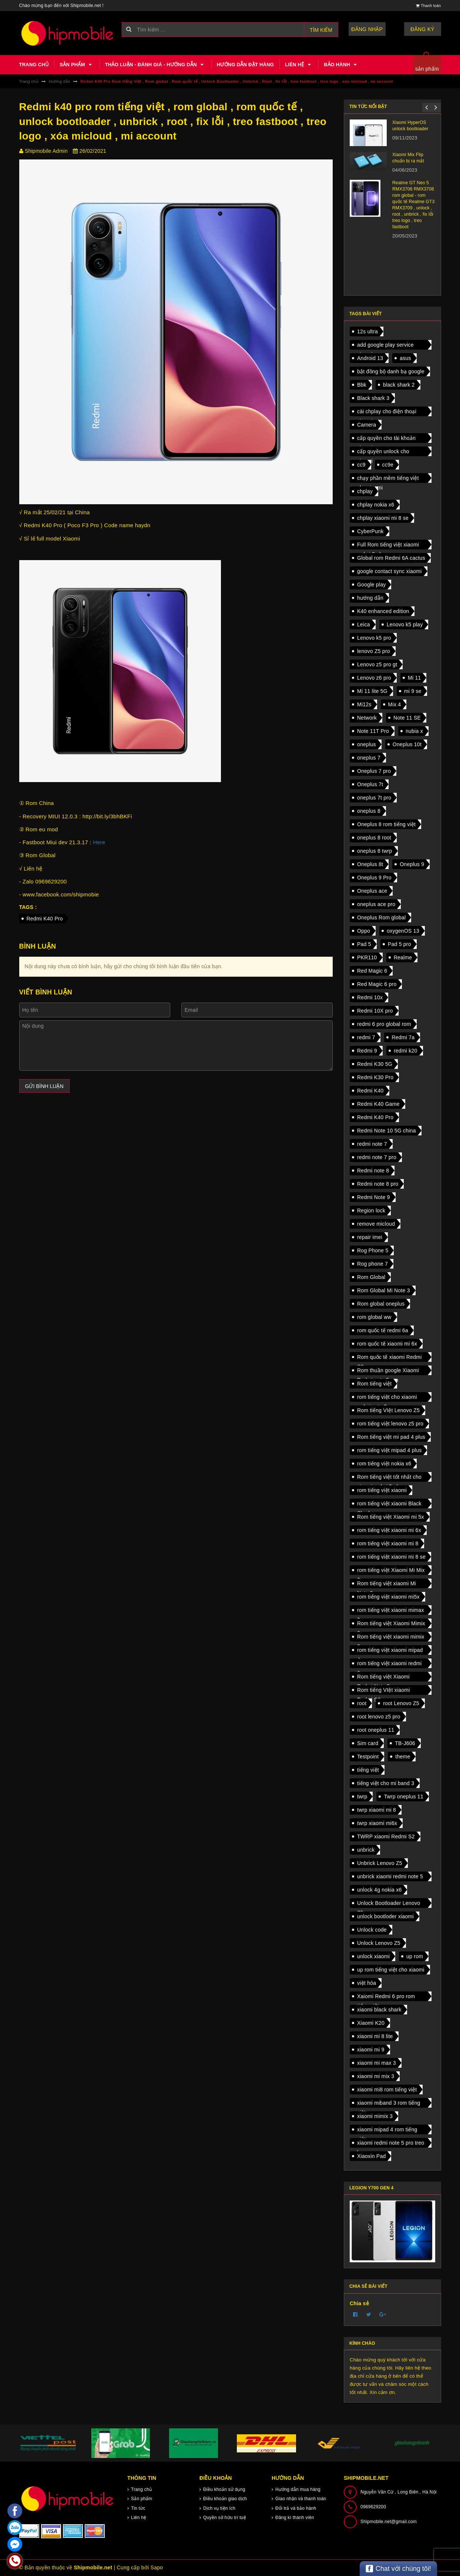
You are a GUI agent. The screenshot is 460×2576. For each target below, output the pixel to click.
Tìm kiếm (321, 30)
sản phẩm (427, 69)
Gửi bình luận (44, 1086)
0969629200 (373, 2506)
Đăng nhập (367, 29)
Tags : (28, 907)
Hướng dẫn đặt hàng (245, 64)
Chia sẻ (359, 2303)
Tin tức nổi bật (368, 106)
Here (99, 842)
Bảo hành (341, 64)
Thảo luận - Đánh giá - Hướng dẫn (155, 64)
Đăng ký (422, 29)
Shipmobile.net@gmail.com (388, 2521)
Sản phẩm (77, 64)
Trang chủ (34, 64)
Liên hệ (299, 64)
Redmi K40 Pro (45, 919)
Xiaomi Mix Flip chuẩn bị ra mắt (408, 158)
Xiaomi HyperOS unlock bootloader (410, 125)
